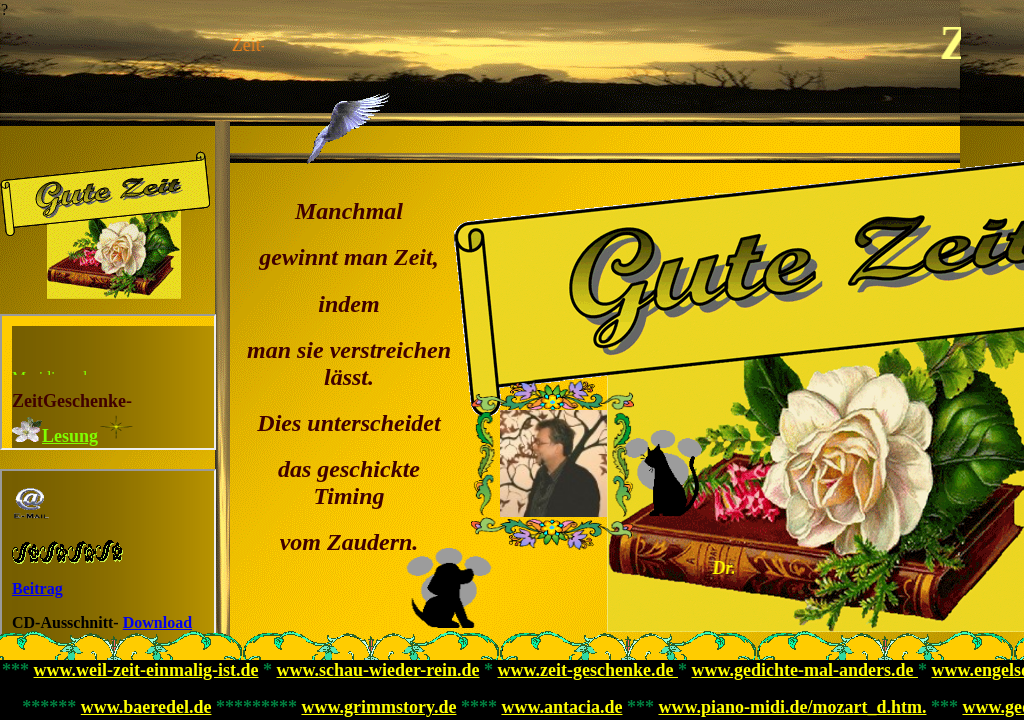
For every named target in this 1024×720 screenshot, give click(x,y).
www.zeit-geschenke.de (588, 670)
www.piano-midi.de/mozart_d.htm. (792, 707)
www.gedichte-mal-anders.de (804, 670)
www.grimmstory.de (378, 707)
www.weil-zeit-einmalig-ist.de (146, 670)
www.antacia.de (561, 707)
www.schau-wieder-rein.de (378, 670)
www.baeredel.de (146, 707)
